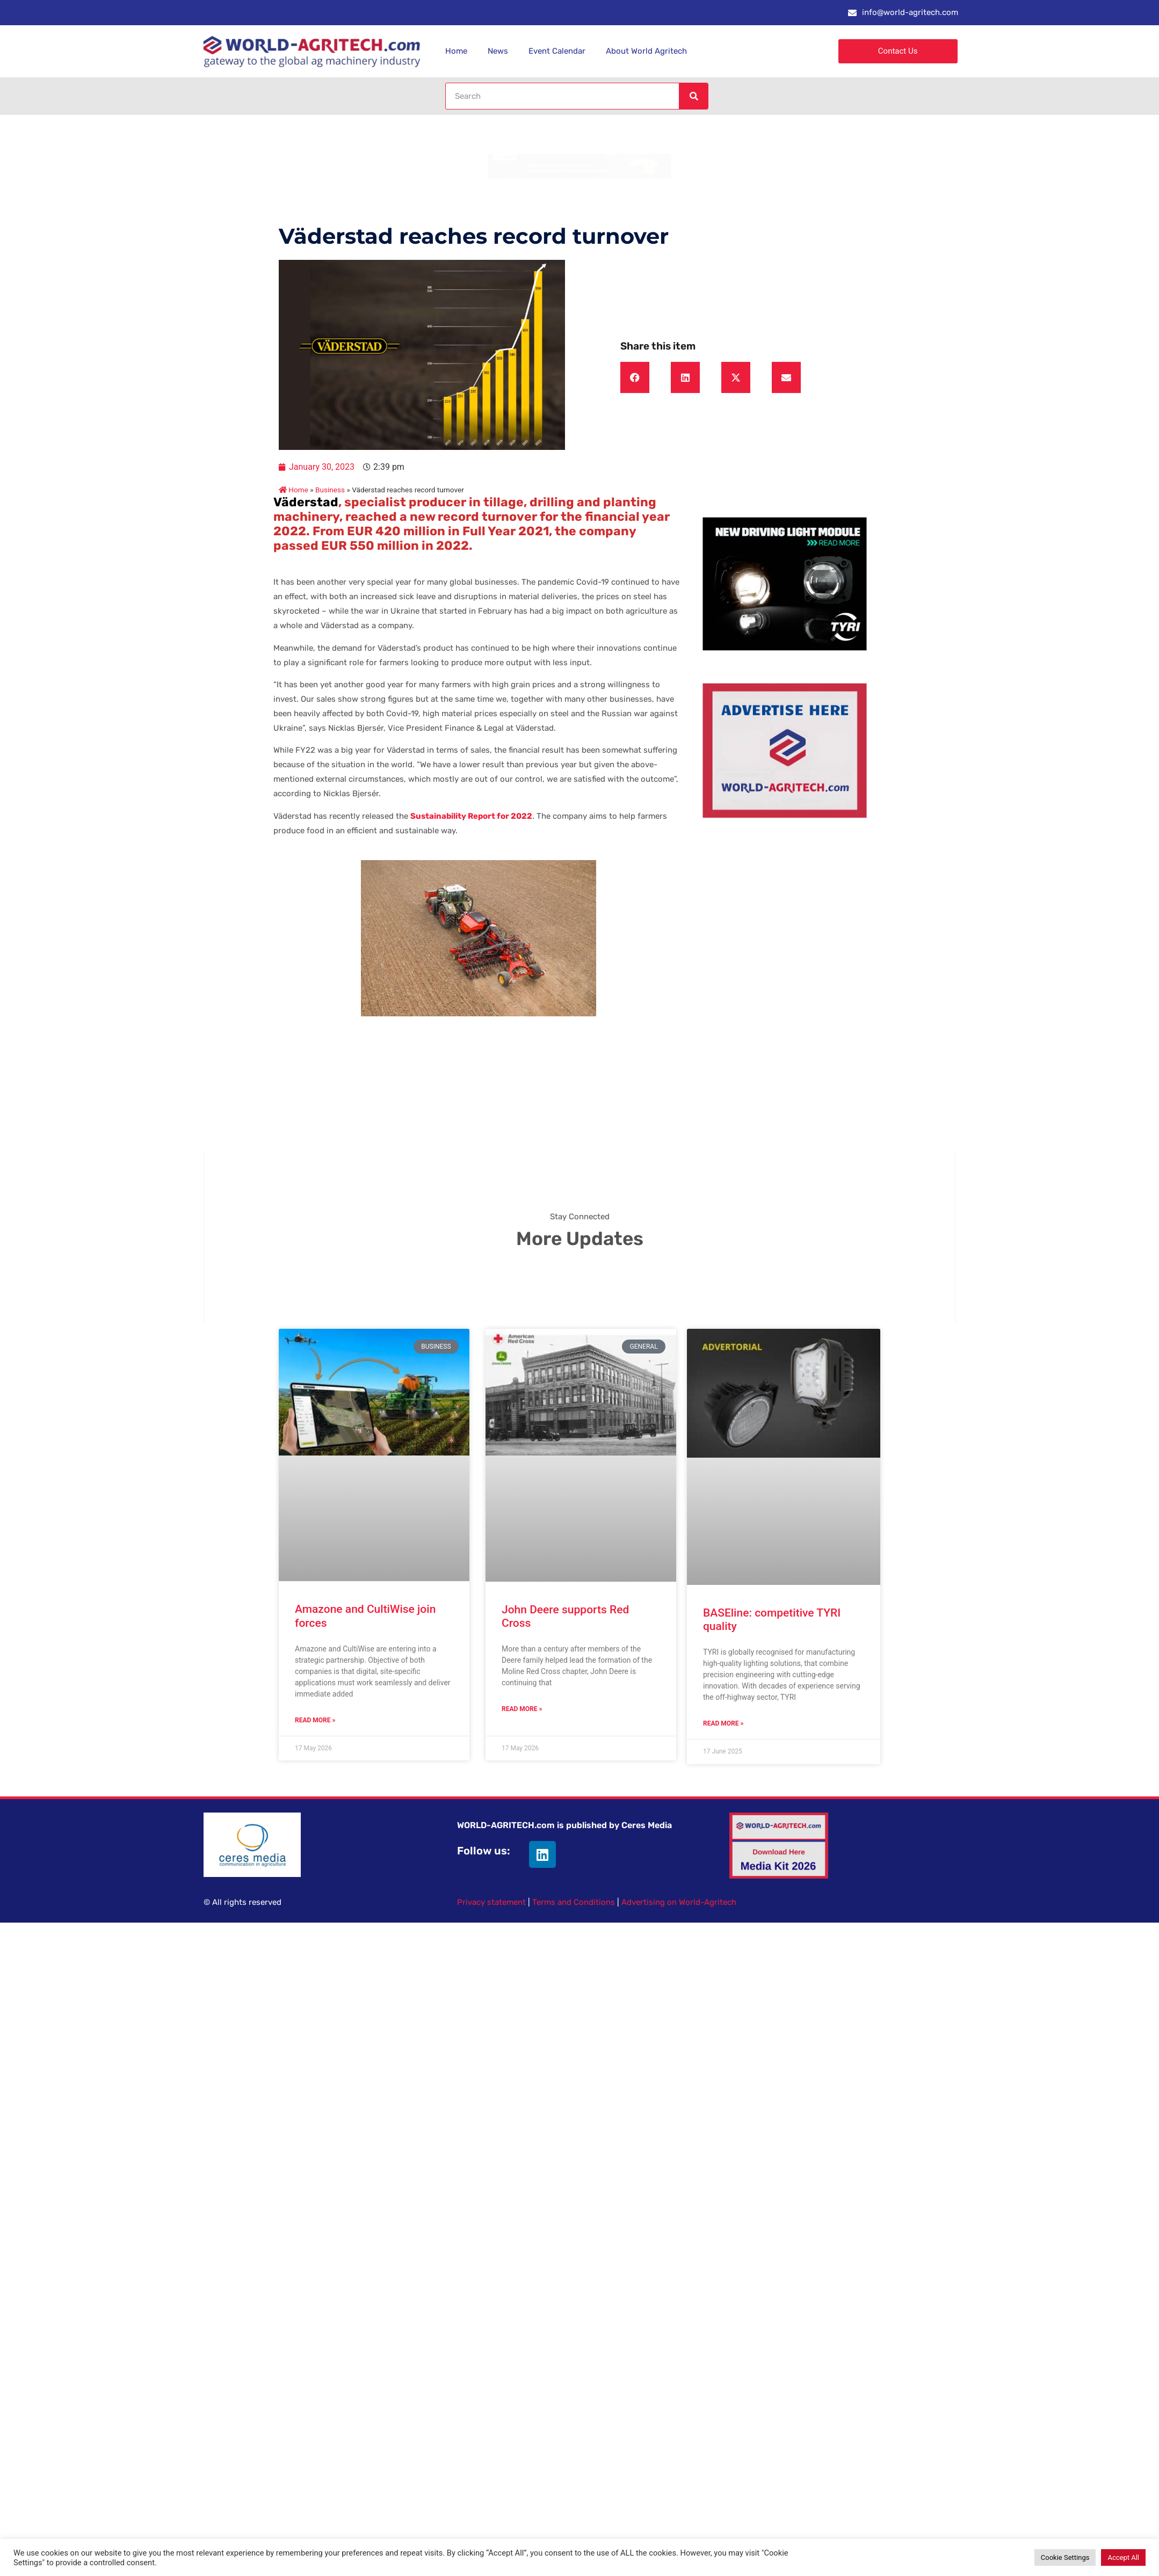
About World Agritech (646, 51)
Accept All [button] (1123, 2557)
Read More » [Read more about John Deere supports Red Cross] (522, 1709)
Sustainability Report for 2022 (471, 816)
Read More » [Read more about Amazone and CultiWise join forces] (315, 1720)
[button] (634, 377)
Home (456, 51)
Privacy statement (491, 1902)
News (498, 51)
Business (330, 489)
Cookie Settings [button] (1065, 2557)
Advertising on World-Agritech (678, 1902)
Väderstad (305, 502)
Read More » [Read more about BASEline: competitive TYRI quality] (723, 1723)
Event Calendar (556, 51)
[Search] (693, 96)
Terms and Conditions (573, 1902)
